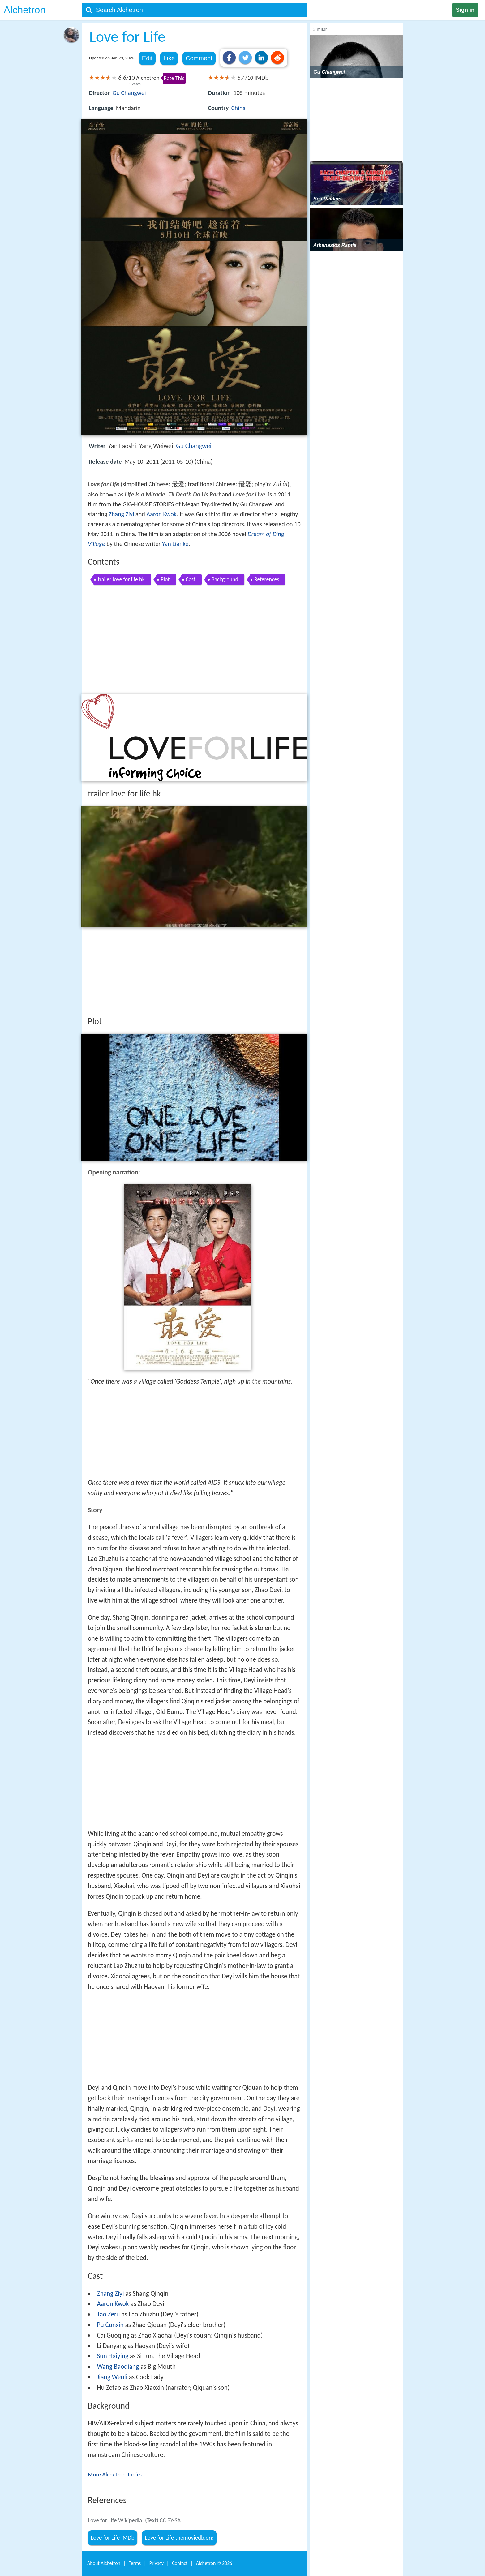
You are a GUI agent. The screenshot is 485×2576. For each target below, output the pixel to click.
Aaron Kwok (162, 514)
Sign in (465, 10)
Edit (147, 58)
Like (169, 58)
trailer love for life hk (121, 579)
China (238, 108)
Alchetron (24, 9)
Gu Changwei (129, 93)
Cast (190, 579)
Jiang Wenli (112, 2377)
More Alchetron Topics (115, 2474)
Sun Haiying (112, 2356)
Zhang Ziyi (121, 514)
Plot (165, 579)
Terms (135, 2563)
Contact (179, 2563)
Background (225, 579)
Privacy (156, 2563)
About (103, 2563)
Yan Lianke (175, 543)
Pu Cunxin (110, 2325)
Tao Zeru (108, 2314)
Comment (199, 58)
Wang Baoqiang (118, 2367)
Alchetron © (214, 2563)
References (266, 579)
